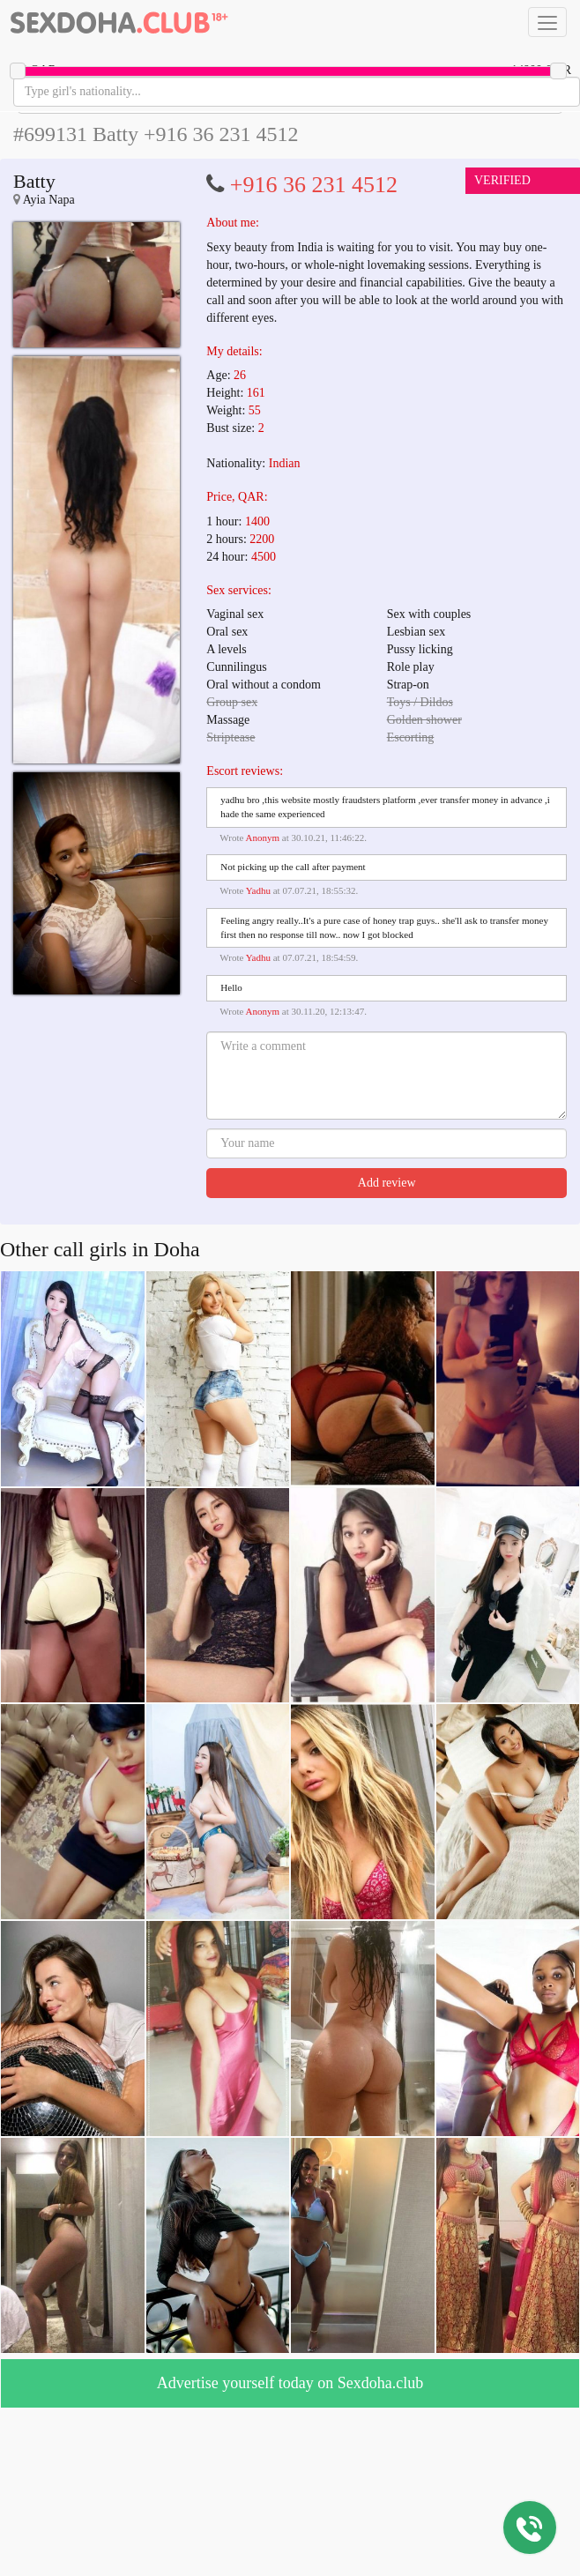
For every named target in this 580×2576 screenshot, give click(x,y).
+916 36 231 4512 (314, 184)
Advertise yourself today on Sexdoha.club (290, 2383)
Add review (387, 1182)
